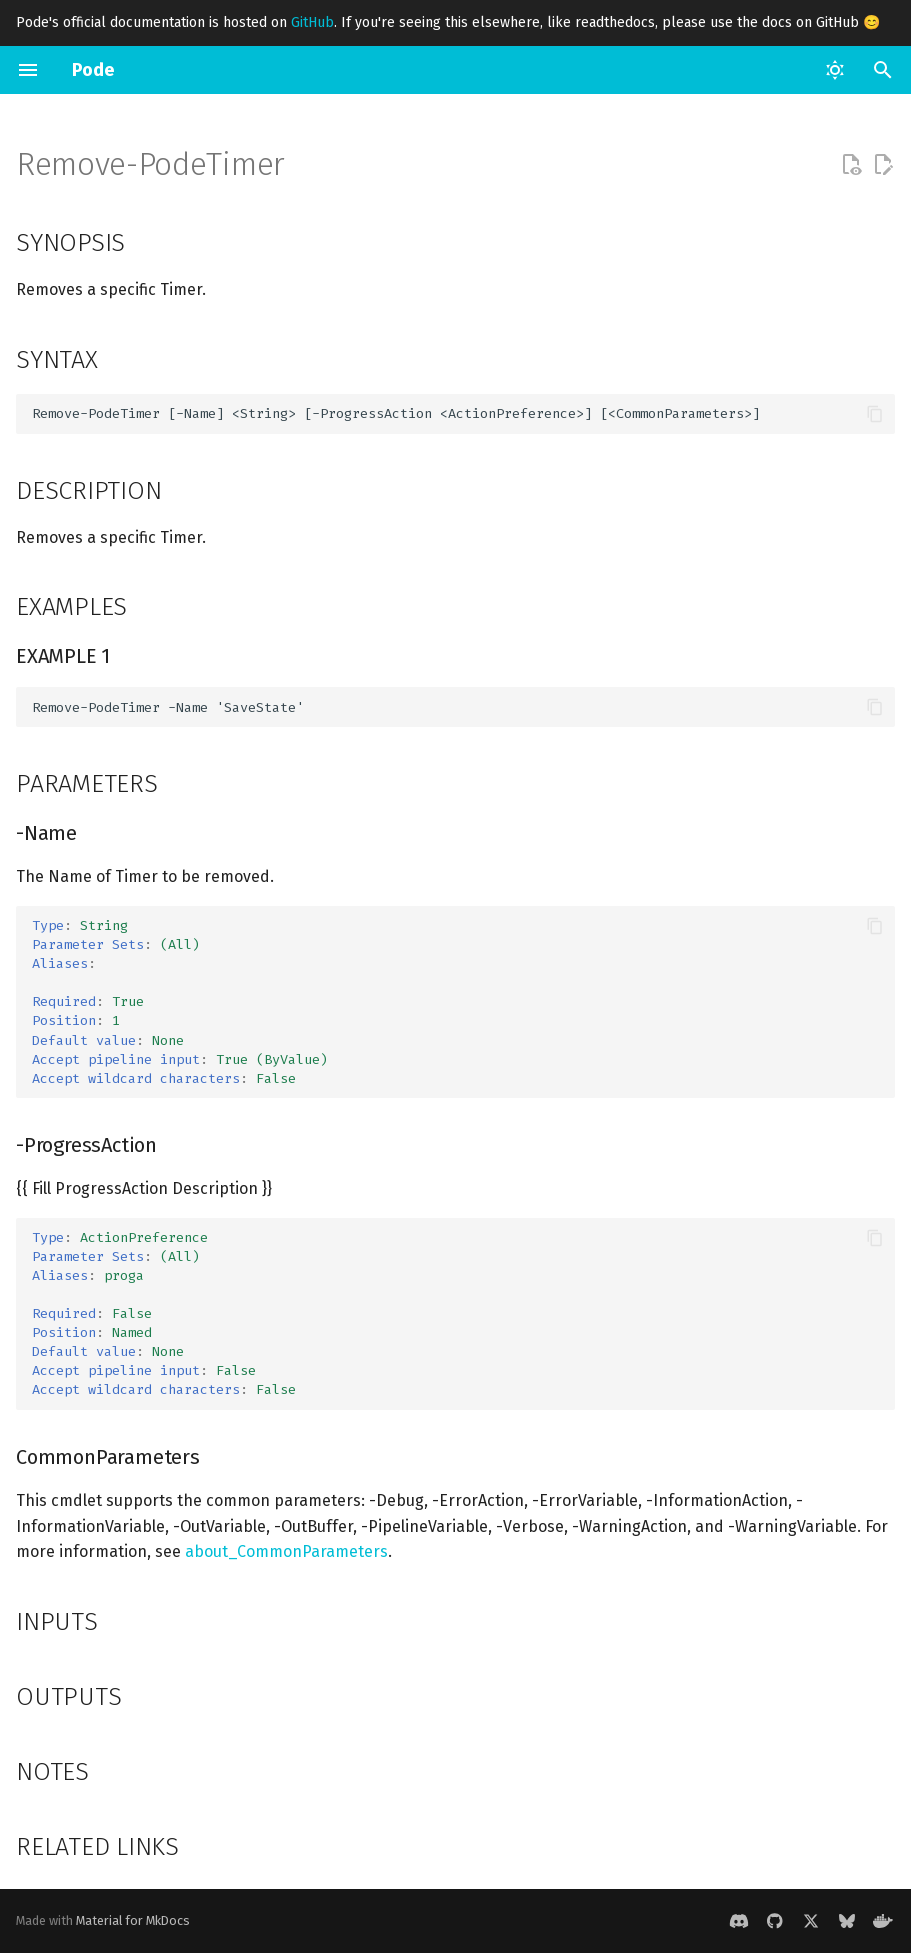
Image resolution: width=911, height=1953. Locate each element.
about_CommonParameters (286, 1551)
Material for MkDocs (133, 1920)
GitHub (312, 22)
